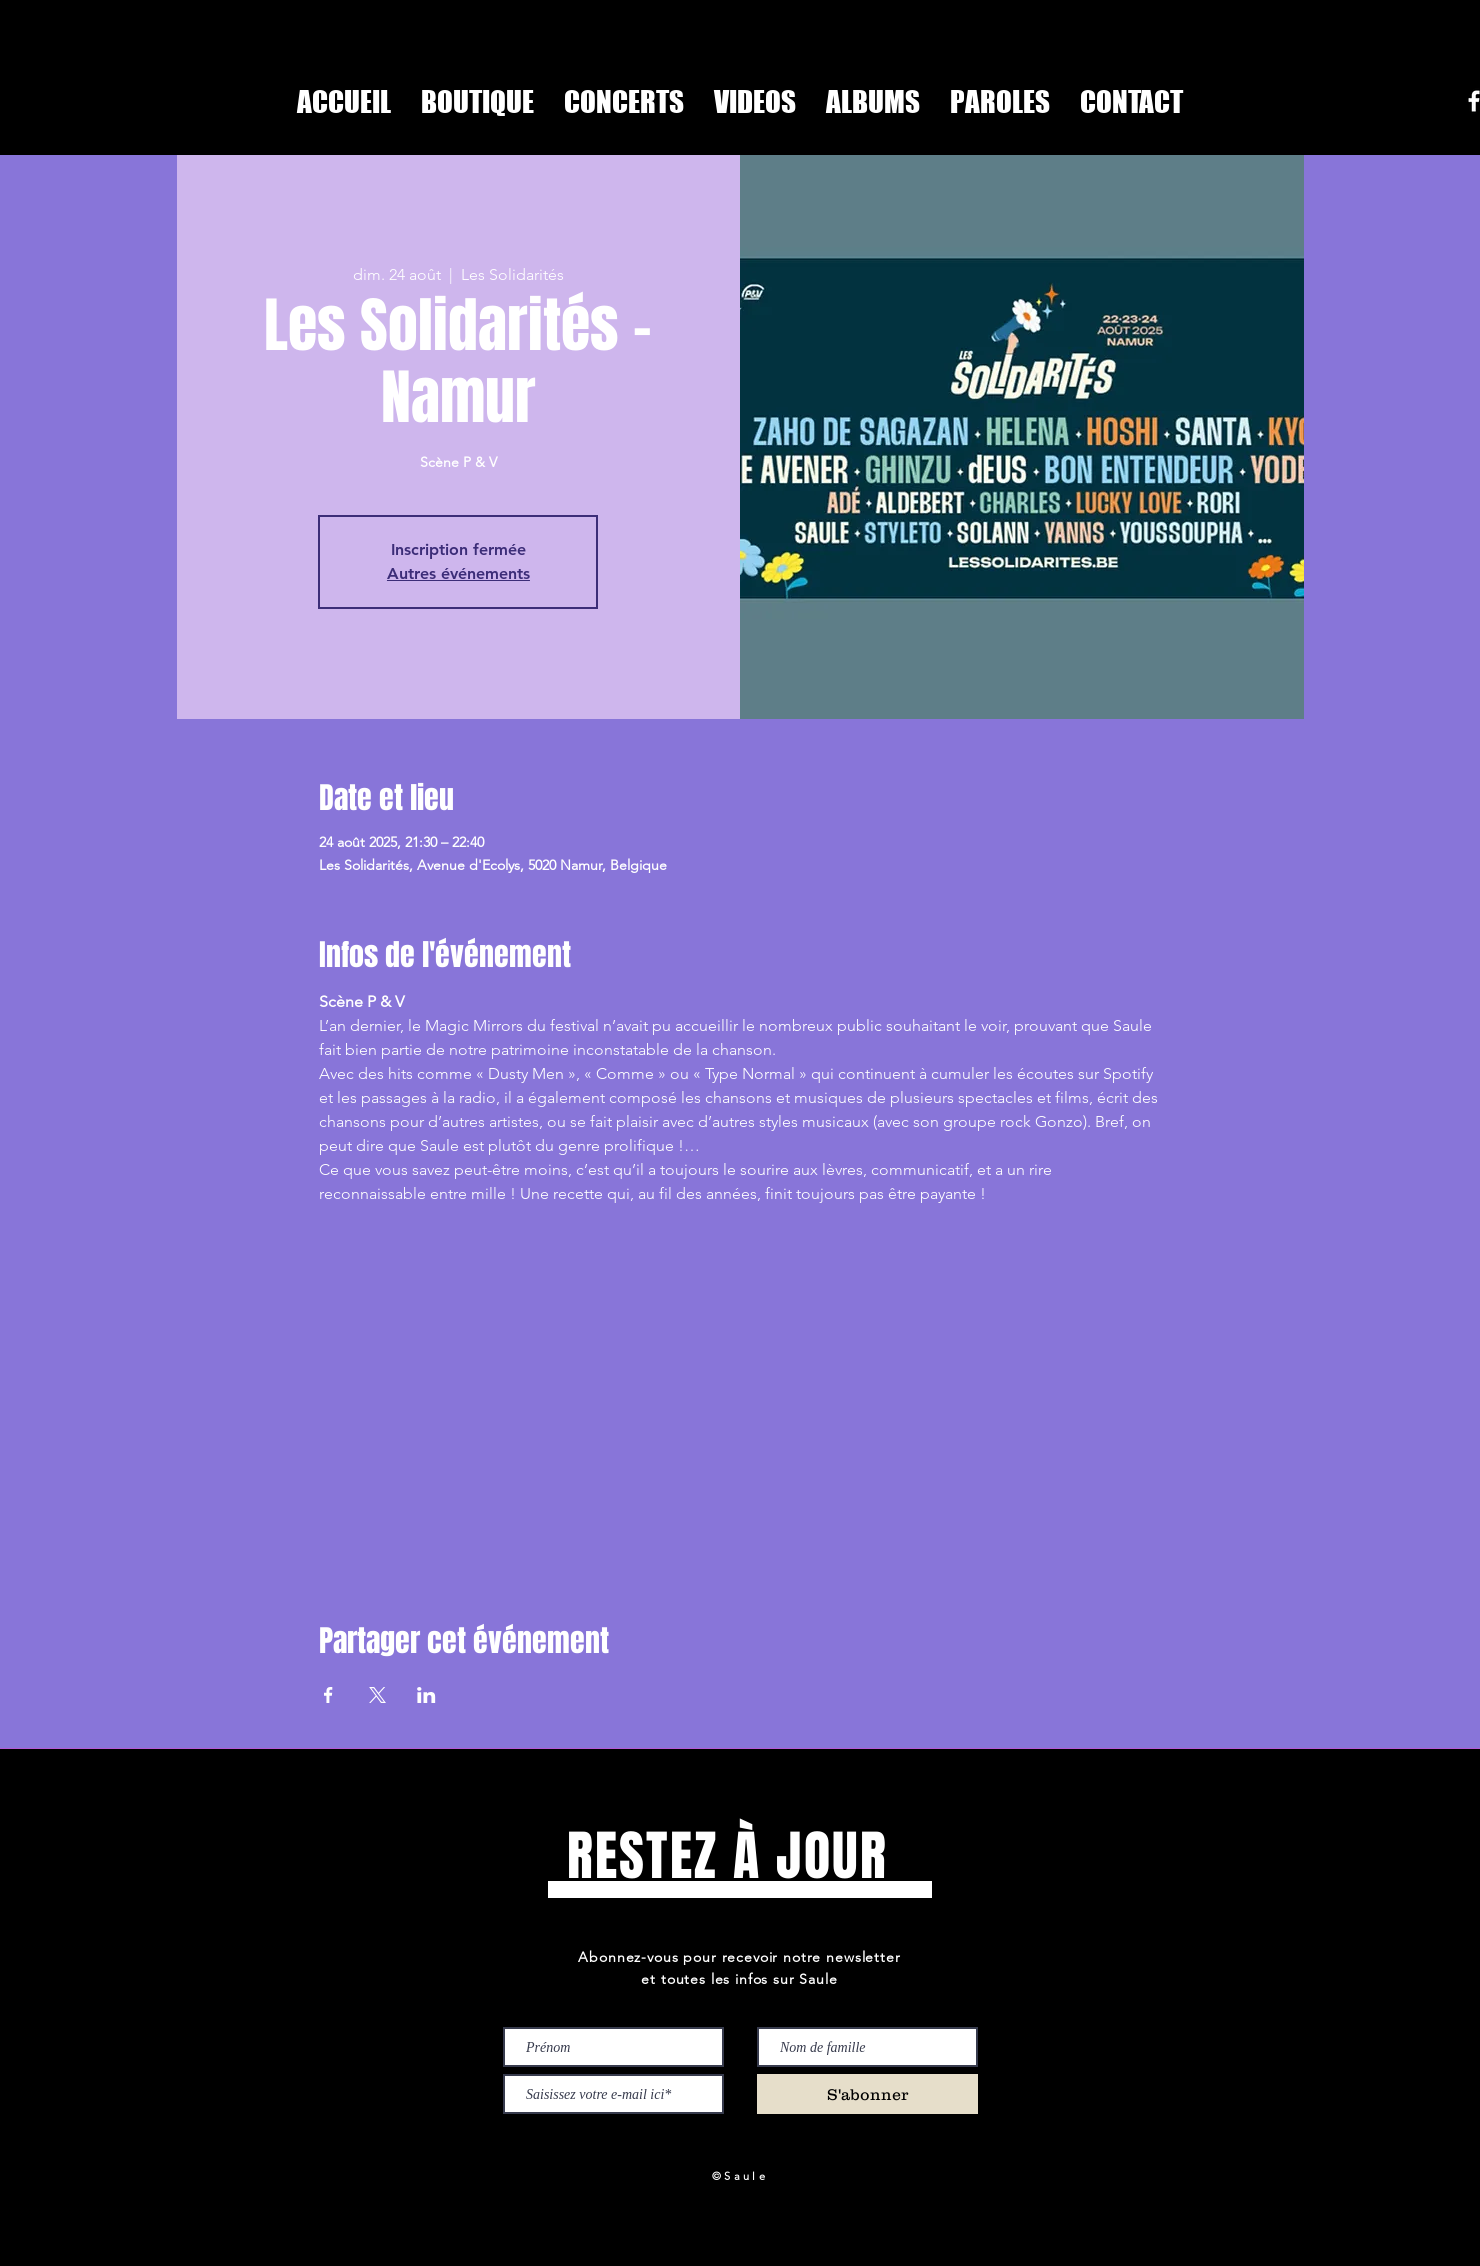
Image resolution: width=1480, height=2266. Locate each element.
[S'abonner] (867, 2094)
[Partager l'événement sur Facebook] (328, 1695)
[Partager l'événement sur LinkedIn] (426, 1695)
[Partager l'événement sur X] (377, 1695)
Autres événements (458, 573)
